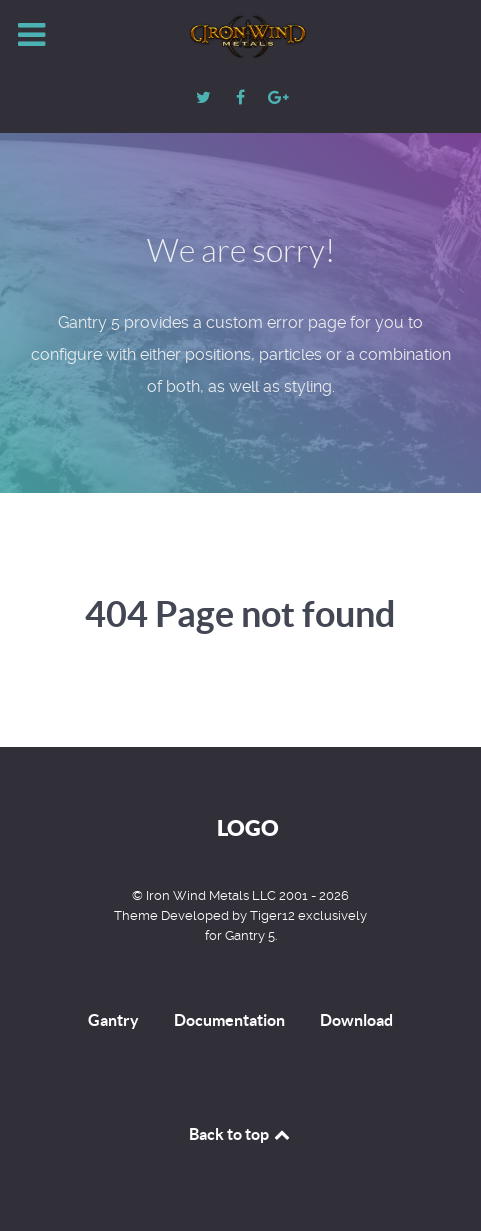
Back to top (241, 1134)
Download (356, 1020)
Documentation (229, 1020)
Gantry (113, 1020)
